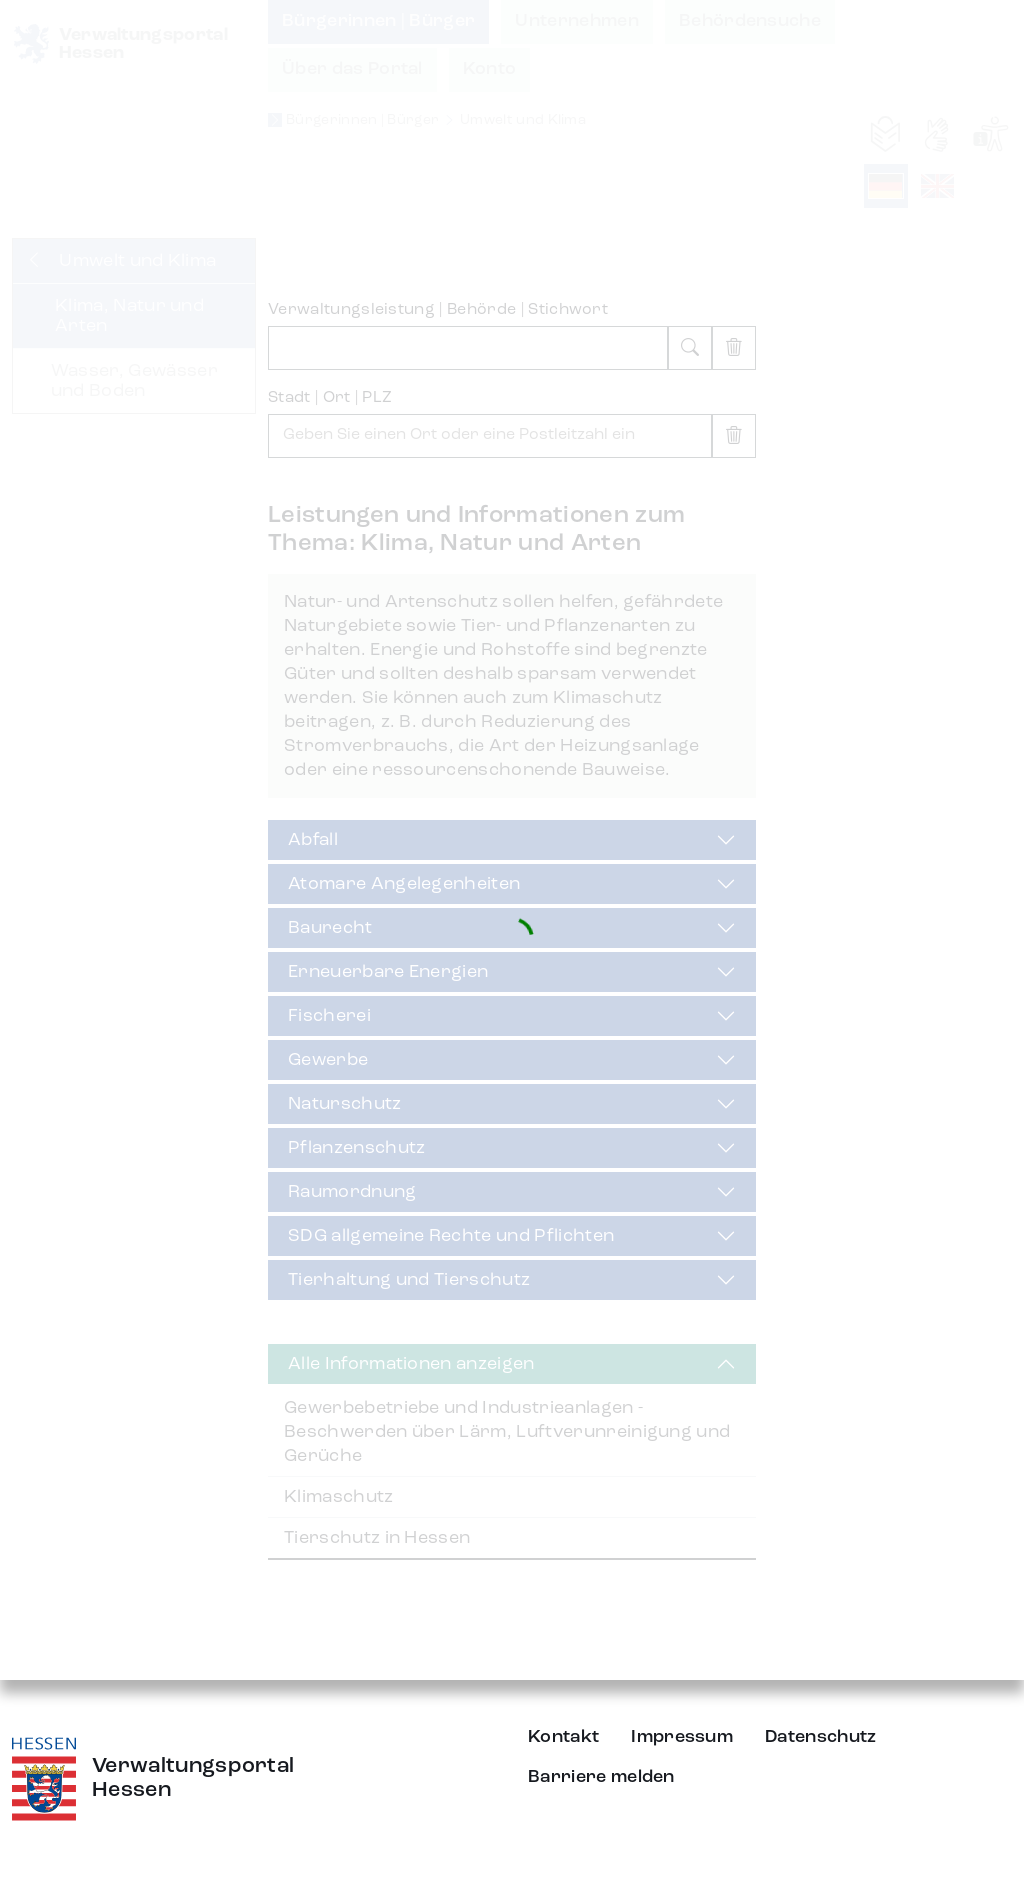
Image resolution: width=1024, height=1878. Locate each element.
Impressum (682, 1737)
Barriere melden (601, 1777)
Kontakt (563, 1737)
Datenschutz (821, 1737)
